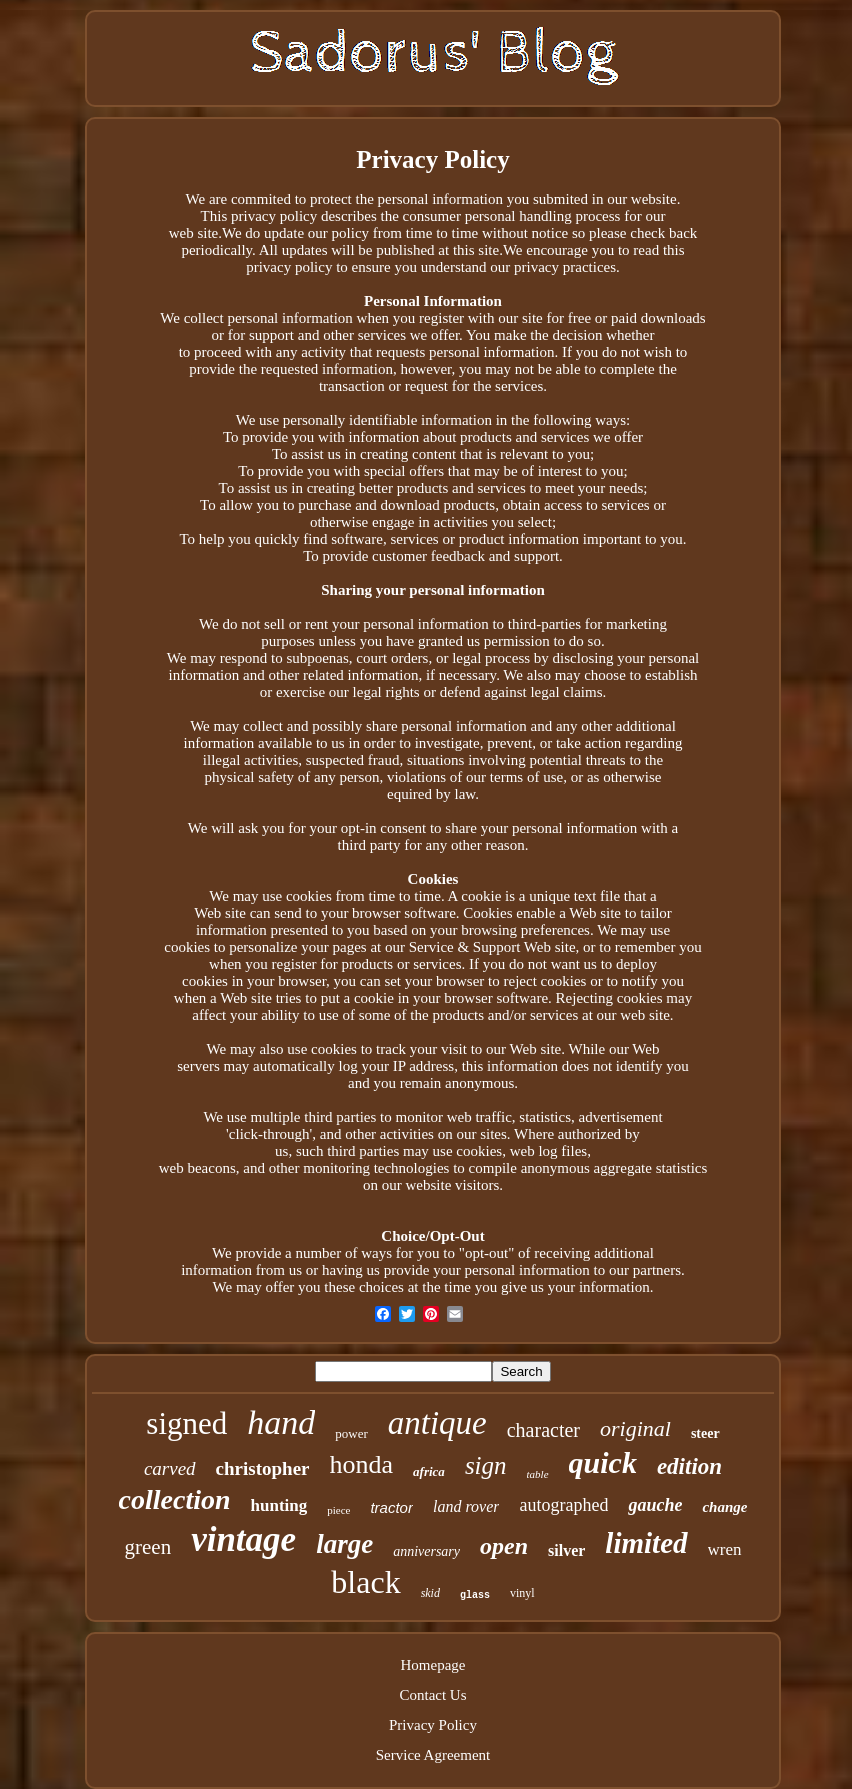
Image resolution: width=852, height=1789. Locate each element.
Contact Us (432, 1695)
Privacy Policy (433, 1725)
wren (725, 1549)
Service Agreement (433, 1755)
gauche (655, 1505)
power (351, 1433)
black (365, 1582)
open (504, 1546)
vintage (243, 1539)
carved (170, 1468)
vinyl (522, 1593)
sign (486, 1465)
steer (705, 1433)
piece (338, 1510)
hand (281, 1422)
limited (646, 1543)
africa (429, 1471)
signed (186, 1423)
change (724, 1507)
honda (362, 1464)
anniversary (426, 1551)
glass (475, 1595)
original (635, 1428)
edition (689, 1466)
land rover (466, 1506)
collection (175, 1499)
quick (603, 1462)
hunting (279, 1505)
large (344, 1544)
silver (566, 1550)
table (538, 1474)
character (543, 1430)
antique (437, 1423)
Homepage (433, 1665)
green (148, 1547)
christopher (263, 1468)
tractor (391, 1507)
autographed (563, 1505)
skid (430, 1593)
